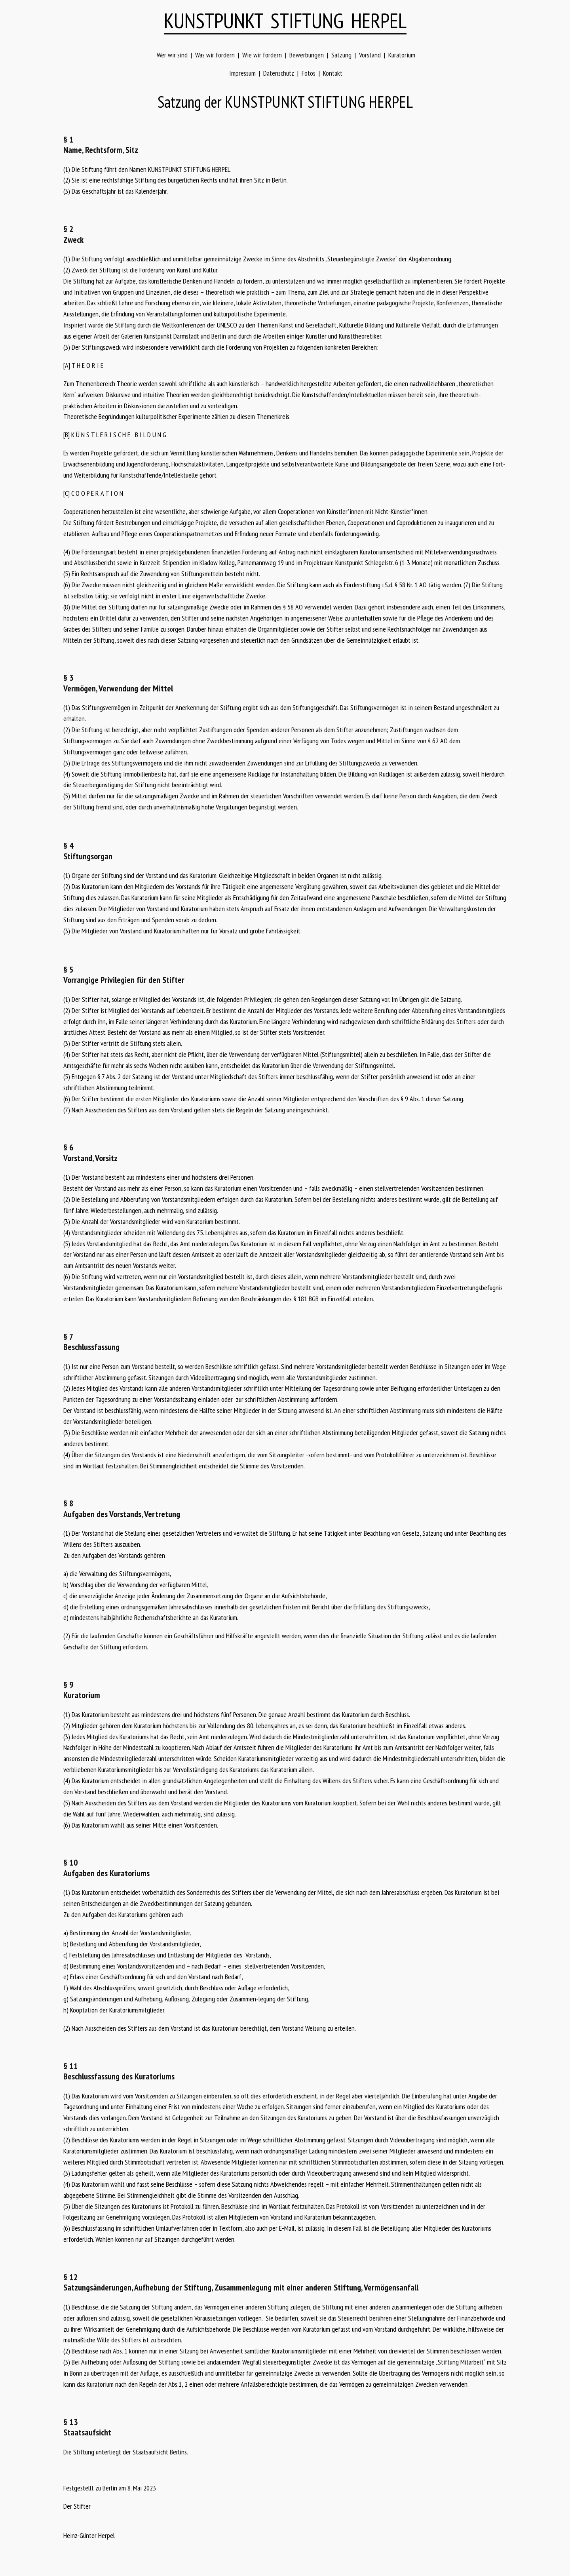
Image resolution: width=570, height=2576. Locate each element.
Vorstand (370, 54)
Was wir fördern (215, 54)
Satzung (341, 54)
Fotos (308, 73)
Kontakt (332, 73)
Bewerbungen (306, 54)
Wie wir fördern (262, 54)
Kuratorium (401, 54)
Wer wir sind (171, 54)
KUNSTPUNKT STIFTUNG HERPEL (285, 20)
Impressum (242, 73)
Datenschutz (278, 73)
